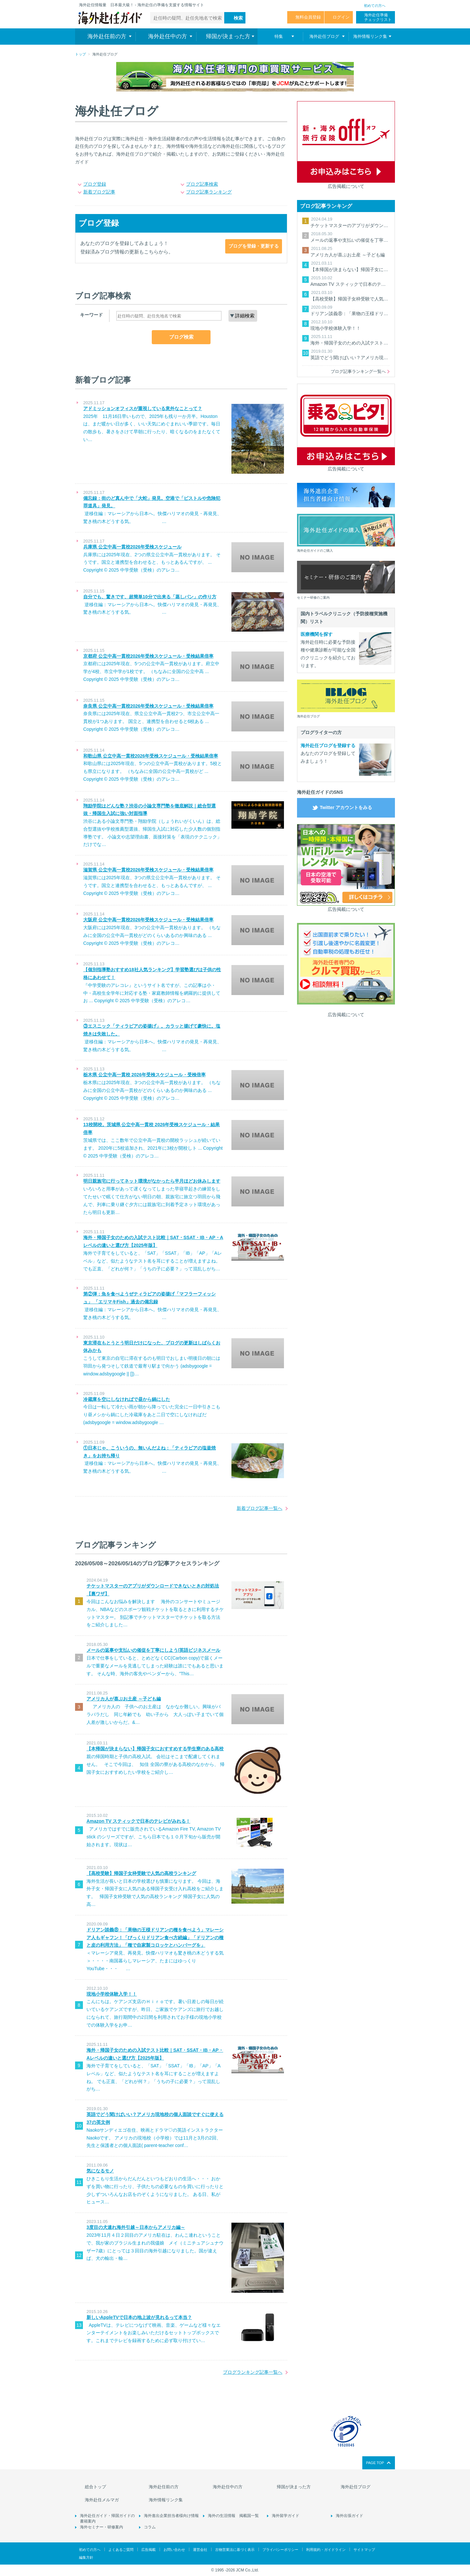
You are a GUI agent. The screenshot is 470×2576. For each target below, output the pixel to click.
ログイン (341, 17)
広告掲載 (148, 2550)
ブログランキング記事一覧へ (252, 2372)
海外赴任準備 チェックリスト (378, 17)
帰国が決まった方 (294, 2486)
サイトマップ (364, 2550)
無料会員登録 (308, 17)
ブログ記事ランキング (209, 191)
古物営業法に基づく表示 (235, 2550)
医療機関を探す (317, 634)
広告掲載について (346, 186)
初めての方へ (374, 6)
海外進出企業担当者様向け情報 (171, 2515)
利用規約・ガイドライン (326, 2550)
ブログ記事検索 (202, 184)
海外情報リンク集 (166, 2499)
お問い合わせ (174, 2550)
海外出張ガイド (349, 2515)
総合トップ (95, 2486)
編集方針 (86, 2557)
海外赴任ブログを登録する (328, 745)
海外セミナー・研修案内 (101, 2527)
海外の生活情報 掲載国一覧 (233, 2515)
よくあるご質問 (120, 2550)
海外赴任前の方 (164, 2486)
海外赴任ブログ (355, 2486)
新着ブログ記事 (99, 191)
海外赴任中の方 (228, 2486)
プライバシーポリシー (280, 2550)
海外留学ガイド (285, 2515)
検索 (238, 18)
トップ (80, 54)
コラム (150, 2527)
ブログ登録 (94, 184)
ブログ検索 (181, 337)
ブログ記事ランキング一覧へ (358, 371)
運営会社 (200, 2550)
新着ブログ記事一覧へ (259, 1508)
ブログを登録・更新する (253, 246)
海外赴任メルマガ (102, 2499)
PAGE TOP (375, 2463)
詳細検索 (245, 315)
